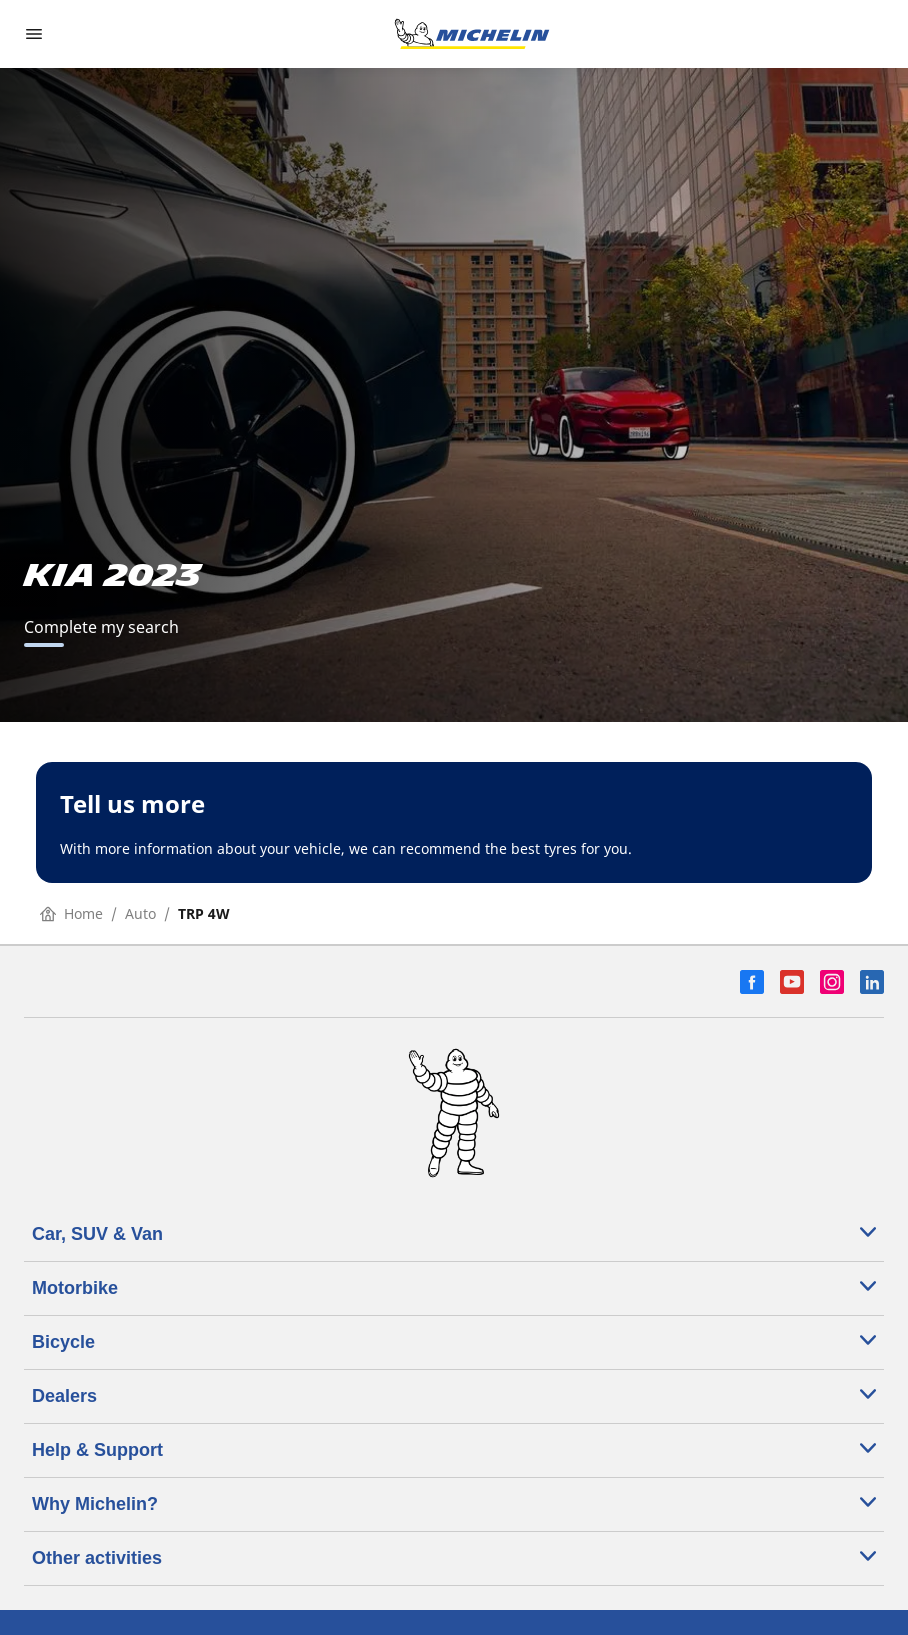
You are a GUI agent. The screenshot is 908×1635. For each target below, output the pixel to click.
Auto (140, 913)
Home (71, 913)
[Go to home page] (472, 34)
